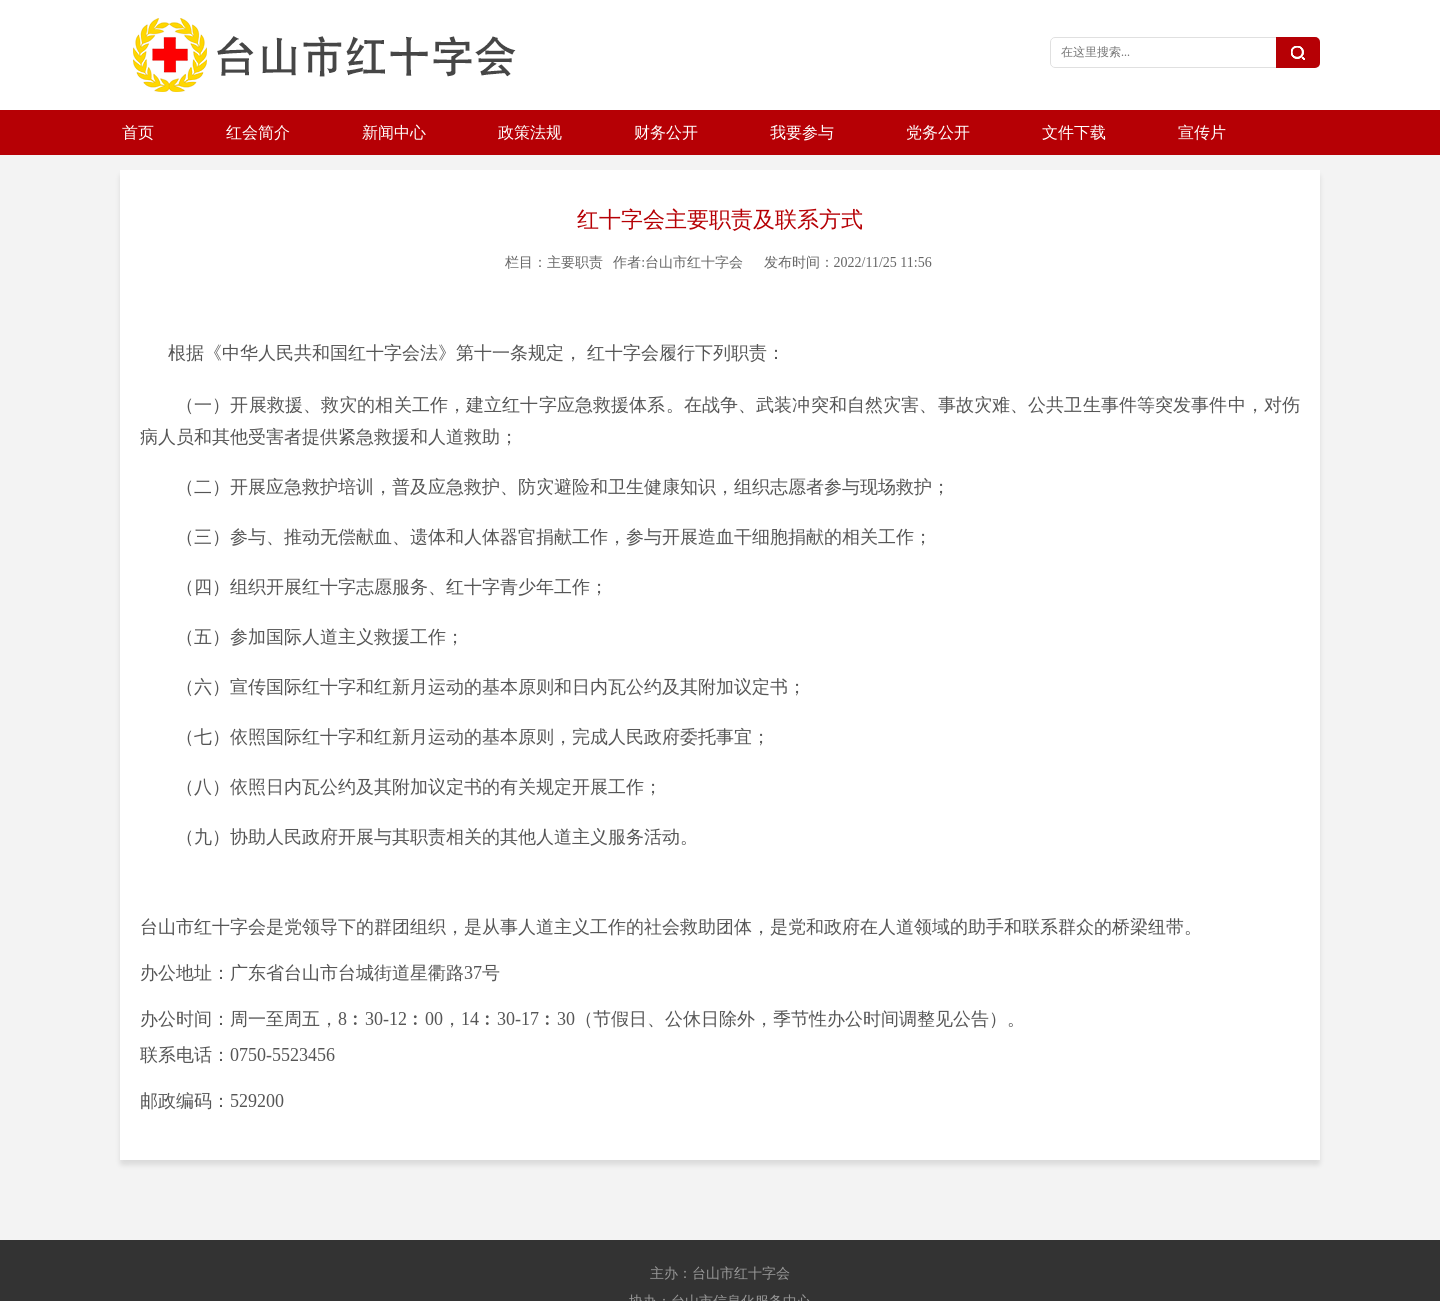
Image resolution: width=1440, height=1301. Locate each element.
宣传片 (1202, 132)
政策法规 (530, 132)
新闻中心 (394, 132)
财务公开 (666, 132)
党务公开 (938, 132)
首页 (138, 132)
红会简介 (258, 132)
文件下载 (1074, 132)
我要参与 (802, 132)
